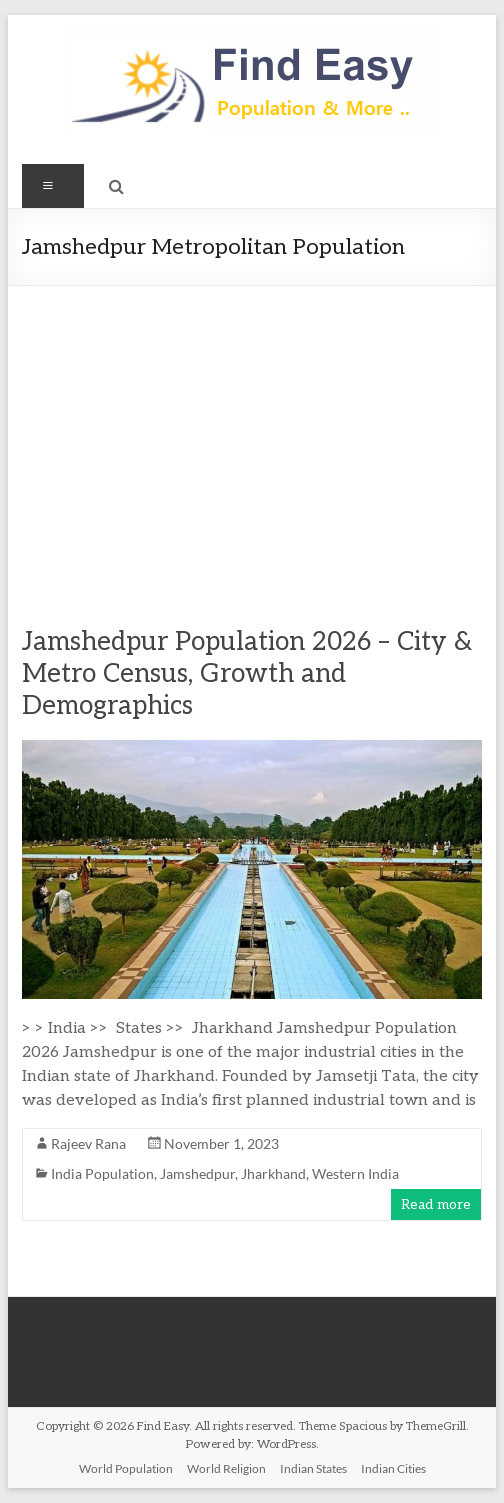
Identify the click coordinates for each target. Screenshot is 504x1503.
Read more (436, 1204)
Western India (355, 1173)
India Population (102, 1173)
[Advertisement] (252, 436)
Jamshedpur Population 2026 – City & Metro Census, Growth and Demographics (247, 674)
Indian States (313, 1468)
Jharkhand (273, 1173)
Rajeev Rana (88, 1143)
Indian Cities (393, 1468)
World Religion (226, 1468)
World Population (126, 1468)
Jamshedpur (197, 1173)
